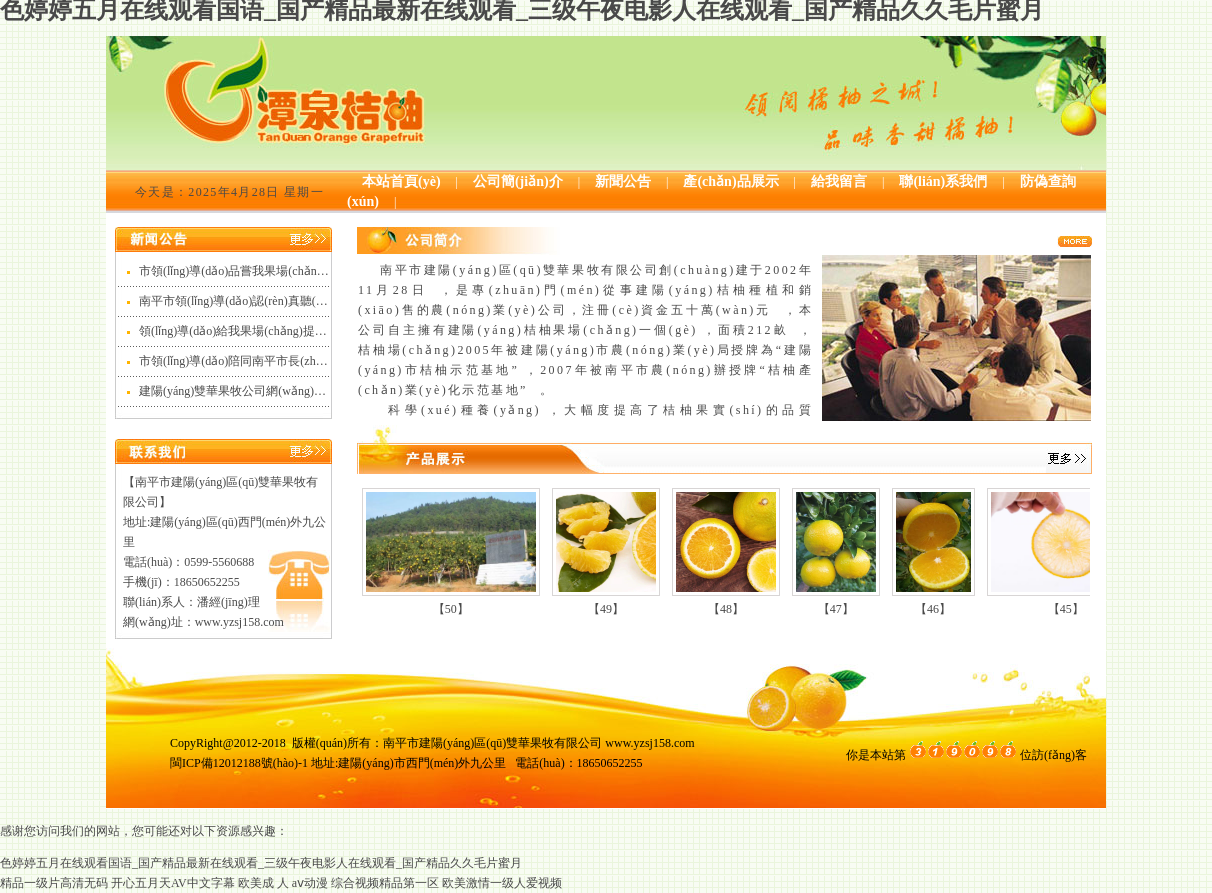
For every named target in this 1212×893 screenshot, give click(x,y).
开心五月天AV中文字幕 (173, 883)
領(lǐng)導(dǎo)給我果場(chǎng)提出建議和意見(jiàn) (276, 331)
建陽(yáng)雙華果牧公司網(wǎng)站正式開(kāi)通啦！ (280, 391)
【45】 (1066, 609)
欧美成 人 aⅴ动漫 (283, 883)
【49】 (606, 609)
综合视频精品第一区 (385, 883)
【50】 (451, 609)
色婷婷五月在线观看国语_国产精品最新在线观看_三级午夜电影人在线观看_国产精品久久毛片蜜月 (261, 863)
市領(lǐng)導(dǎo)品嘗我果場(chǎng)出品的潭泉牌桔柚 (281, 271)
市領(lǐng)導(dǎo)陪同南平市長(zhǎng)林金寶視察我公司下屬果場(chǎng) (330, 361)
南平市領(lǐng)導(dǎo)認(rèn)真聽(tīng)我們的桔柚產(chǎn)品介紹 (309, 301)
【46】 (933, 609)
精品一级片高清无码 (54, 883)
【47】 (836, 609)
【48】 (726, 609)
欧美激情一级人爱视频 (502, 883)
